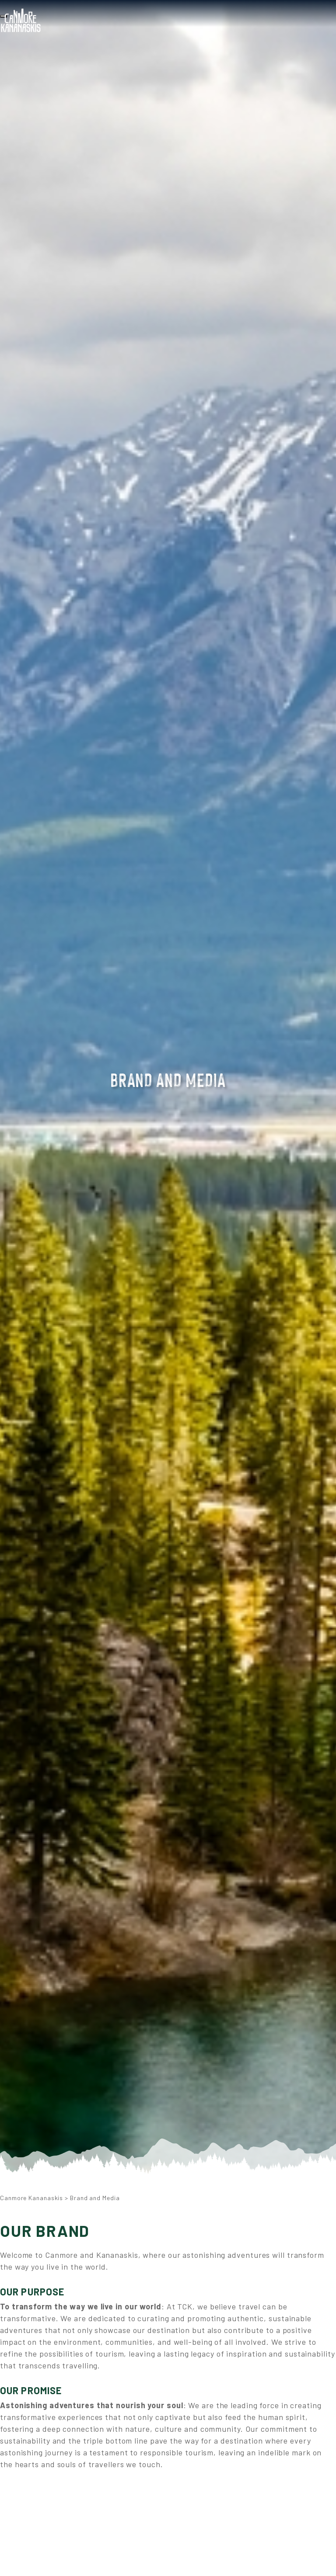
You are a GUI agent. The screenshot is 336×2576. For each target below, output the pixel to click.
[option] (168, 1095)
